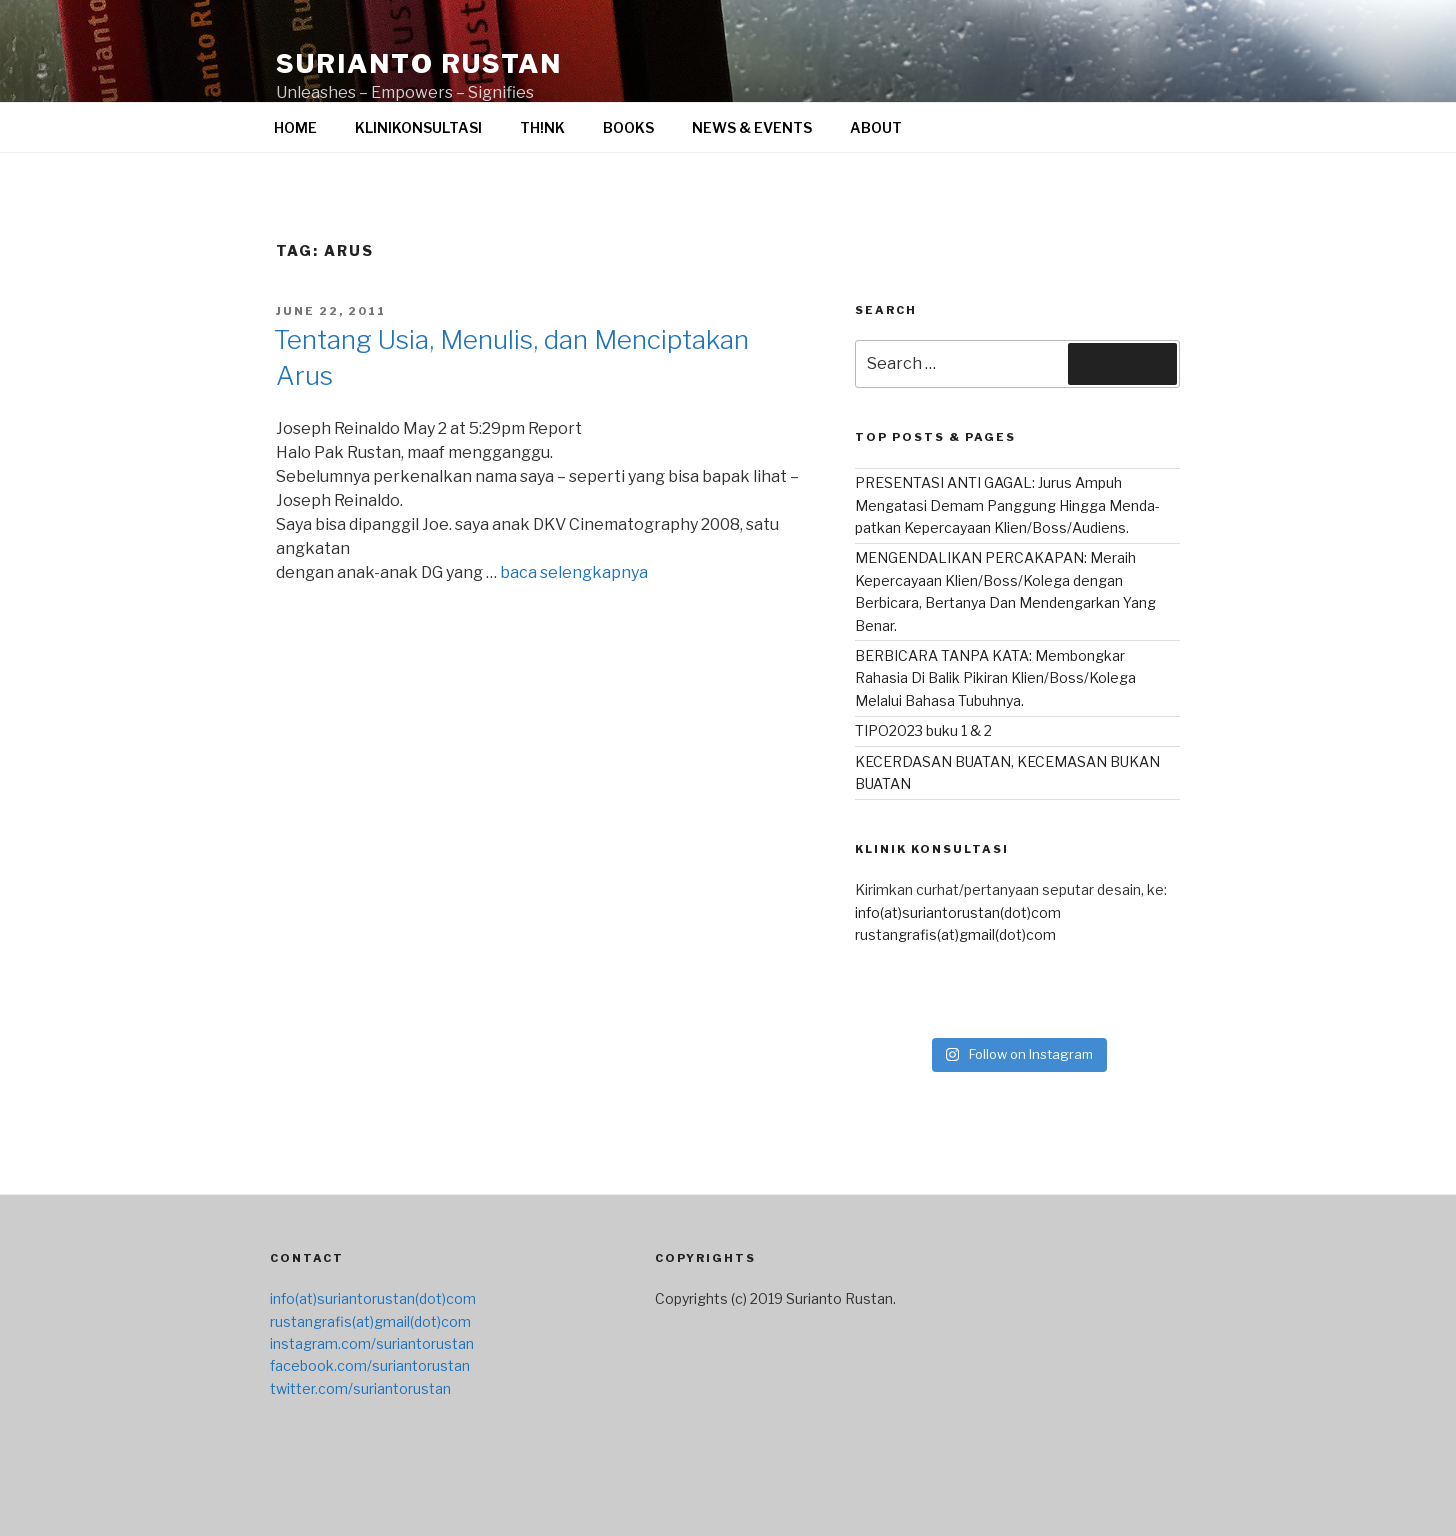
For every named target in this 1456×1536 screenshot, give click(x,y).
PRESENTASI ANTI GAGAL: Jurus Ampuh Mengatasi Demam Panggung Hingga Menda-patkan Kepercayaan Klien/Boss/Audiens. (1007, 505)
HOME (295, 127)
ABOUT (876, 127)
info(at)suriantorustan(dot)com (958, 912)
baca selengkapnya (574, 572)
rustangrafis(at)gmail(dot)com (955, 934)
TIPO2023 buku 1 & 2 (923, 730)
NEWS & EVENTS (752, 127)
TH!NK (542, 127)
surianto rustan (419, 63)
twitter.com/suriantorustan (360, 1388)
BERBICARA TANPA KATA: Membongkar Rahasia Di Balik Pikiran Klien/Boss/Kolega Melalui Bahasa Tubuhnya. (995, 678)
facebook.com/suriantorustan (370, 1365)
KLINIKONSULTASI (418, 127)
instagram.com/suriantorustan (372, 1343)
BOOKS (628, 127)
